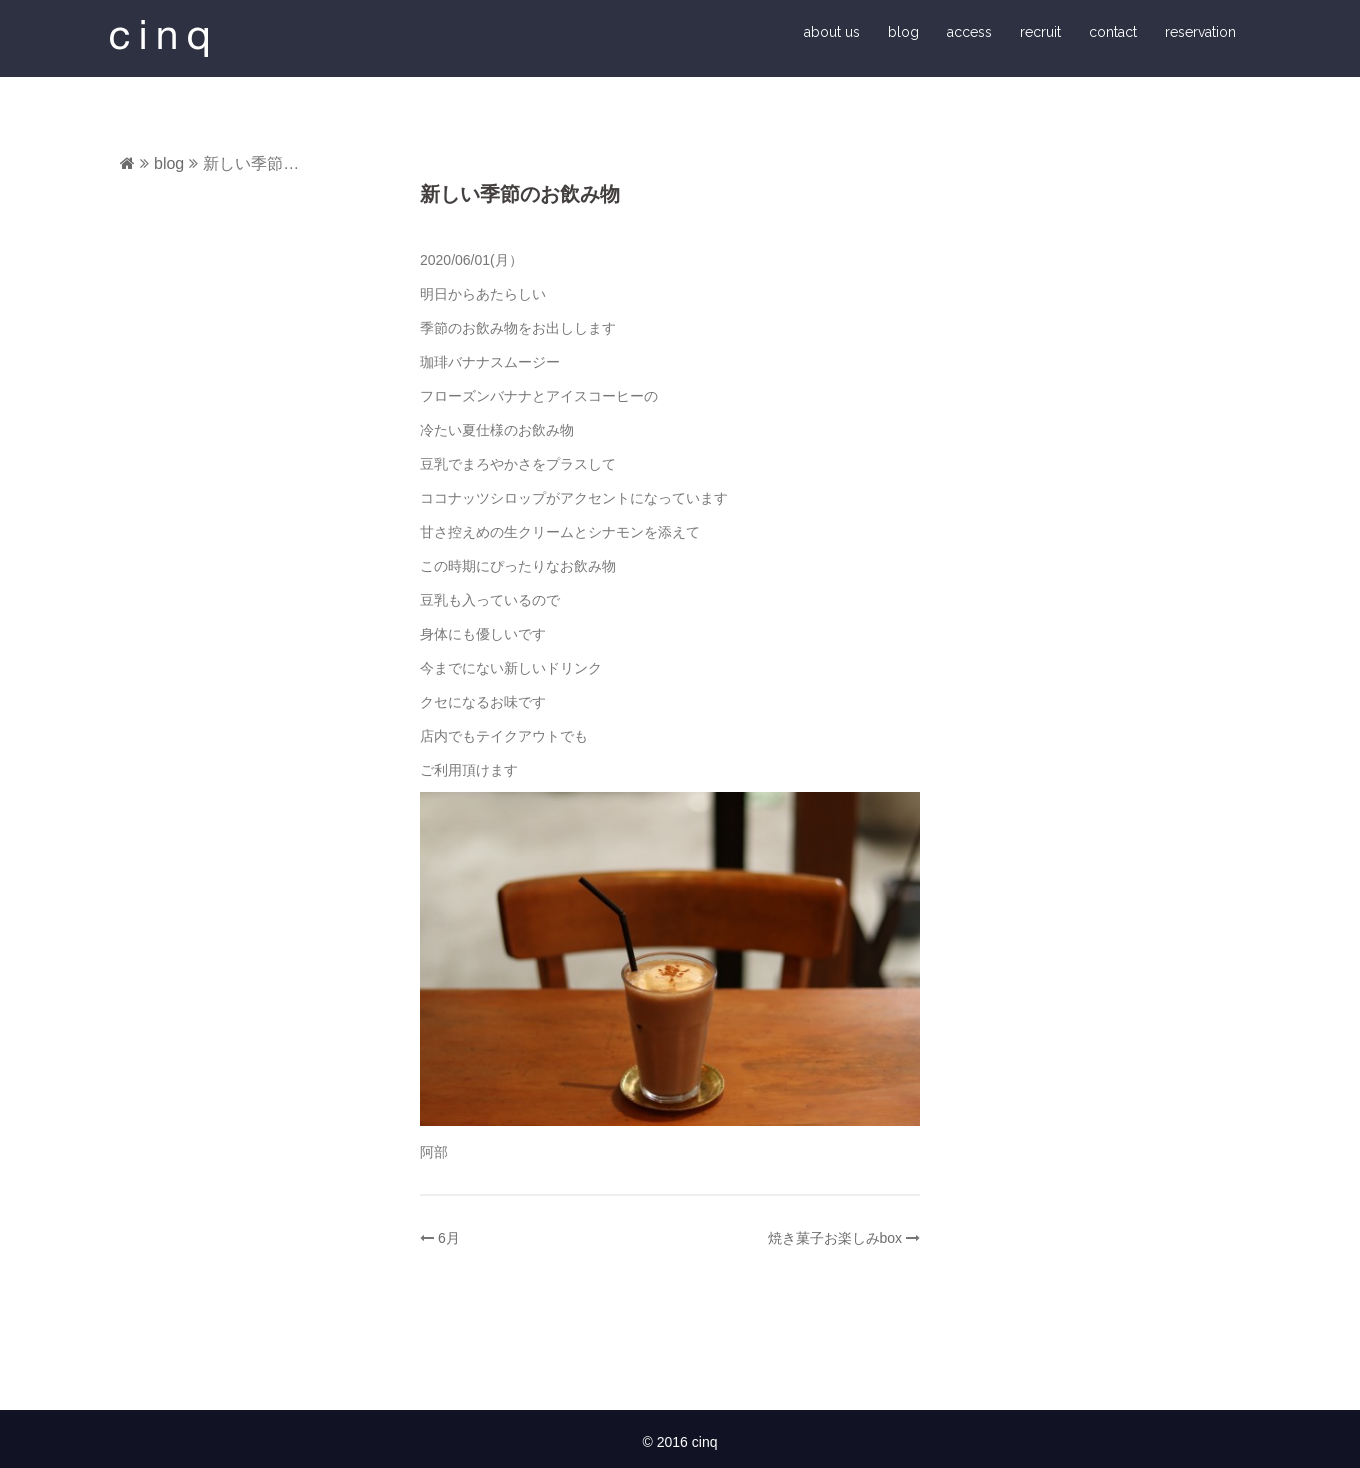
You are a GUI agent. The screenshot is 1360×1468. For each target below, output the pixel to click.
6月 (449, 1238)
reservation (1200, 32)
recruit (1040, 32)
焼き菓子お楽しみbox (835, 1238)
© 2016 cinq (680, 1442)
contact (1113, 32)
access (969, 32)
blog (903, 32)
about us (832, 32)
